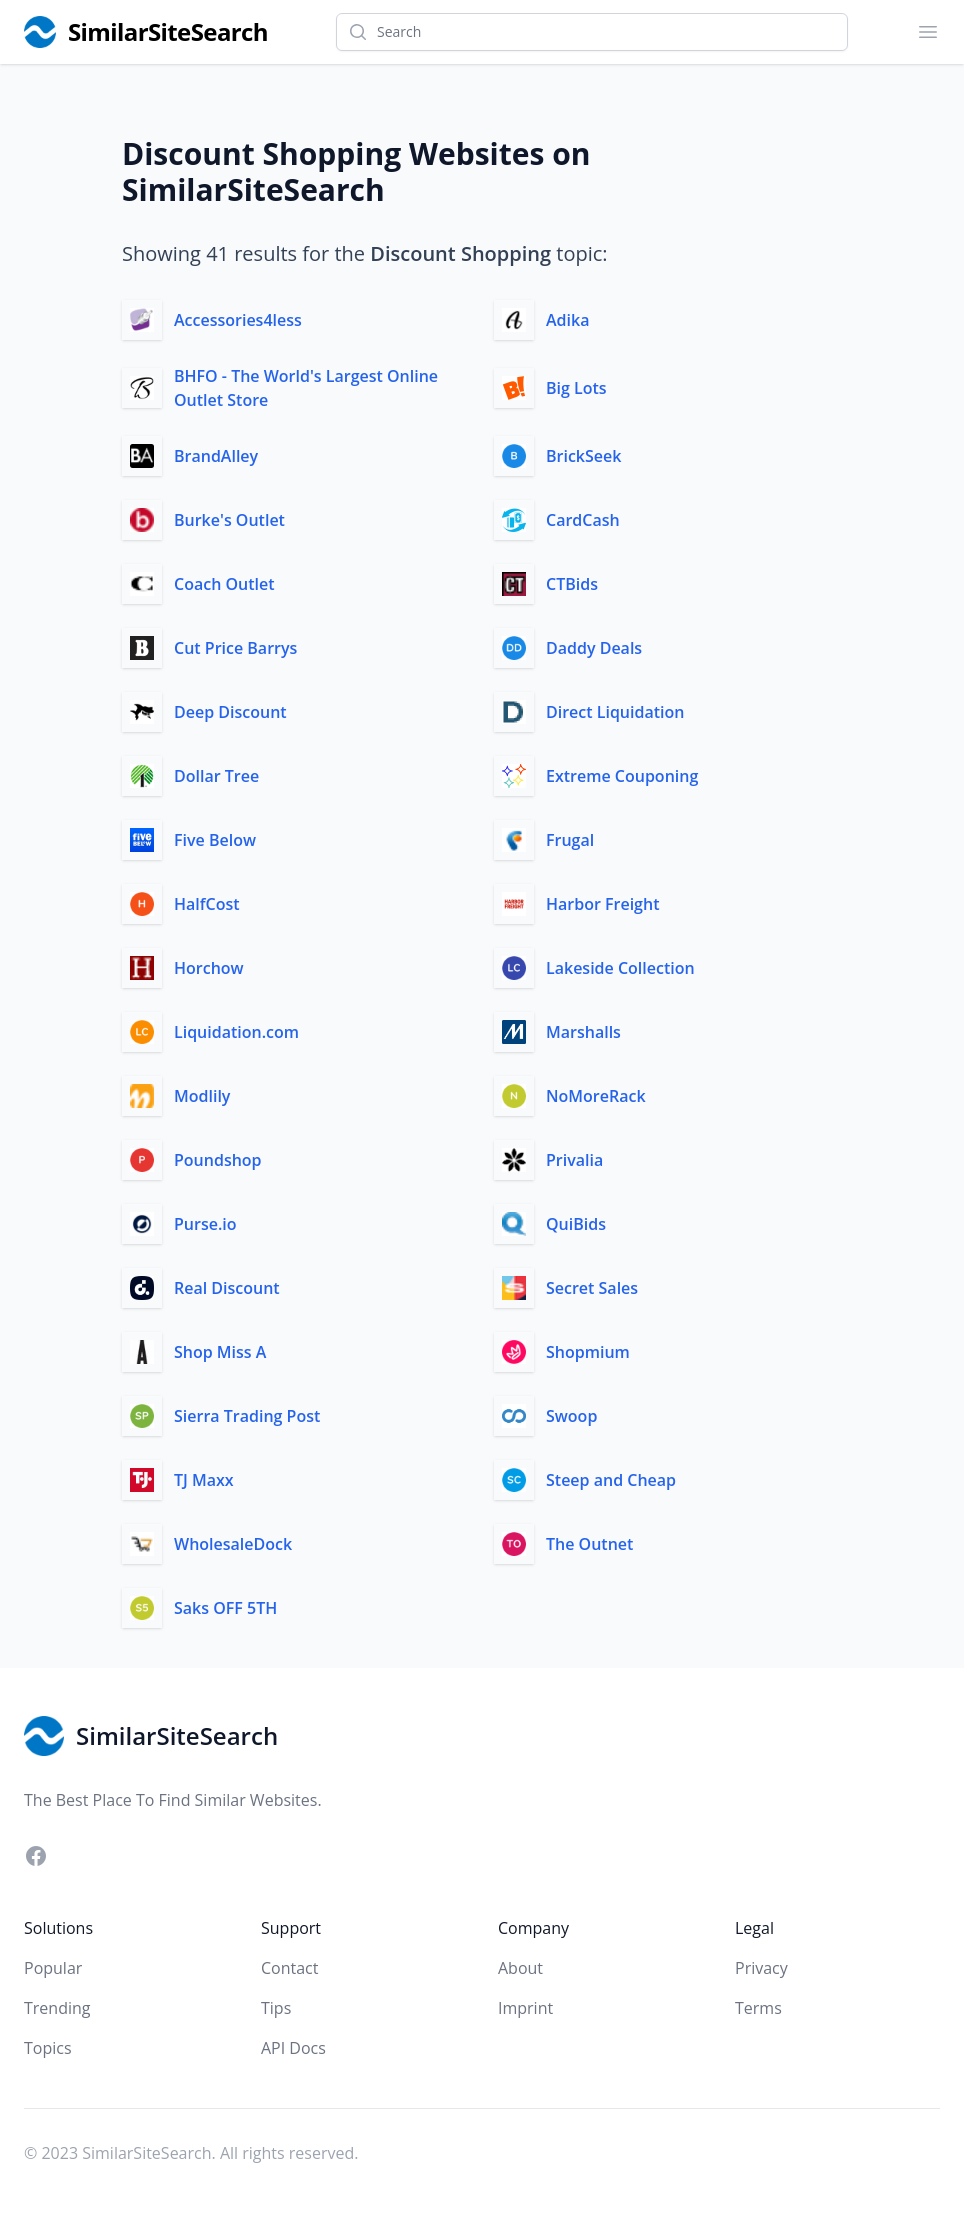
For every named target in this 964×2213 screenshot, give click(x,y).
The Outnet (589, 1544)
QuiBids (576, 1224)
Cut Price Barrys (235, 648)
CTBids (572, 584)
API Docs (293, 2048)
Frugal (570, 840)
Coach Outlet (224, 584)
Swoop (571, 1416)
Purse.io (205, 1224)
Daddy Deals (594, 648)
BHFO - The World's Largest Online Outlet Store (306, 388)
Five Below (215, 840)
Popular (53, 1968)
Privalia (574, 1160)
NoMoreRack (596, 1096)
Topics (48, 2048)
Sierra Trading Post (247, 1416)
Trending (57, 2008)
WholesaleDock (233, 1544)
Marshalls (583, 1032)
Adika (567, 320)
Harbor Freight (602, 904)
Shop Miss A (220, 1352)
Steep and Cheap (611, 1480)
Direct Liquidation (615, 712)
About (520, 1968)
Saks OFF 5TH (225, 1608)
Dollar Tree (216, 776)
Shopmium (588, 1352)
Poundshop (218, 1160)
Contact (289, 1968)
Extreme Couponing (622, 776)
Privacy (761, 1968)
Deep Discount (230, 712)
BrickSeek (583, 456)
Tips (276, 2008)
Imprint (525, 2008)
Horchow (209, 968)
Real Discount (227, 1288)
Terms (758, 2008)
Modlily (202, 1096)
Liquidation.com (236, 1032)
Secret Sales (592, 1288)
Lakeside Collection (620, 968)
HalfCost (207, 904)
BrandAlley (216, 456)
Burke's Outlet (229, 520)
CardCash (583, 520)
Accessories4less (238, 320)
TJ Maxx (204, 1480)
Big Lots (576, 388)
